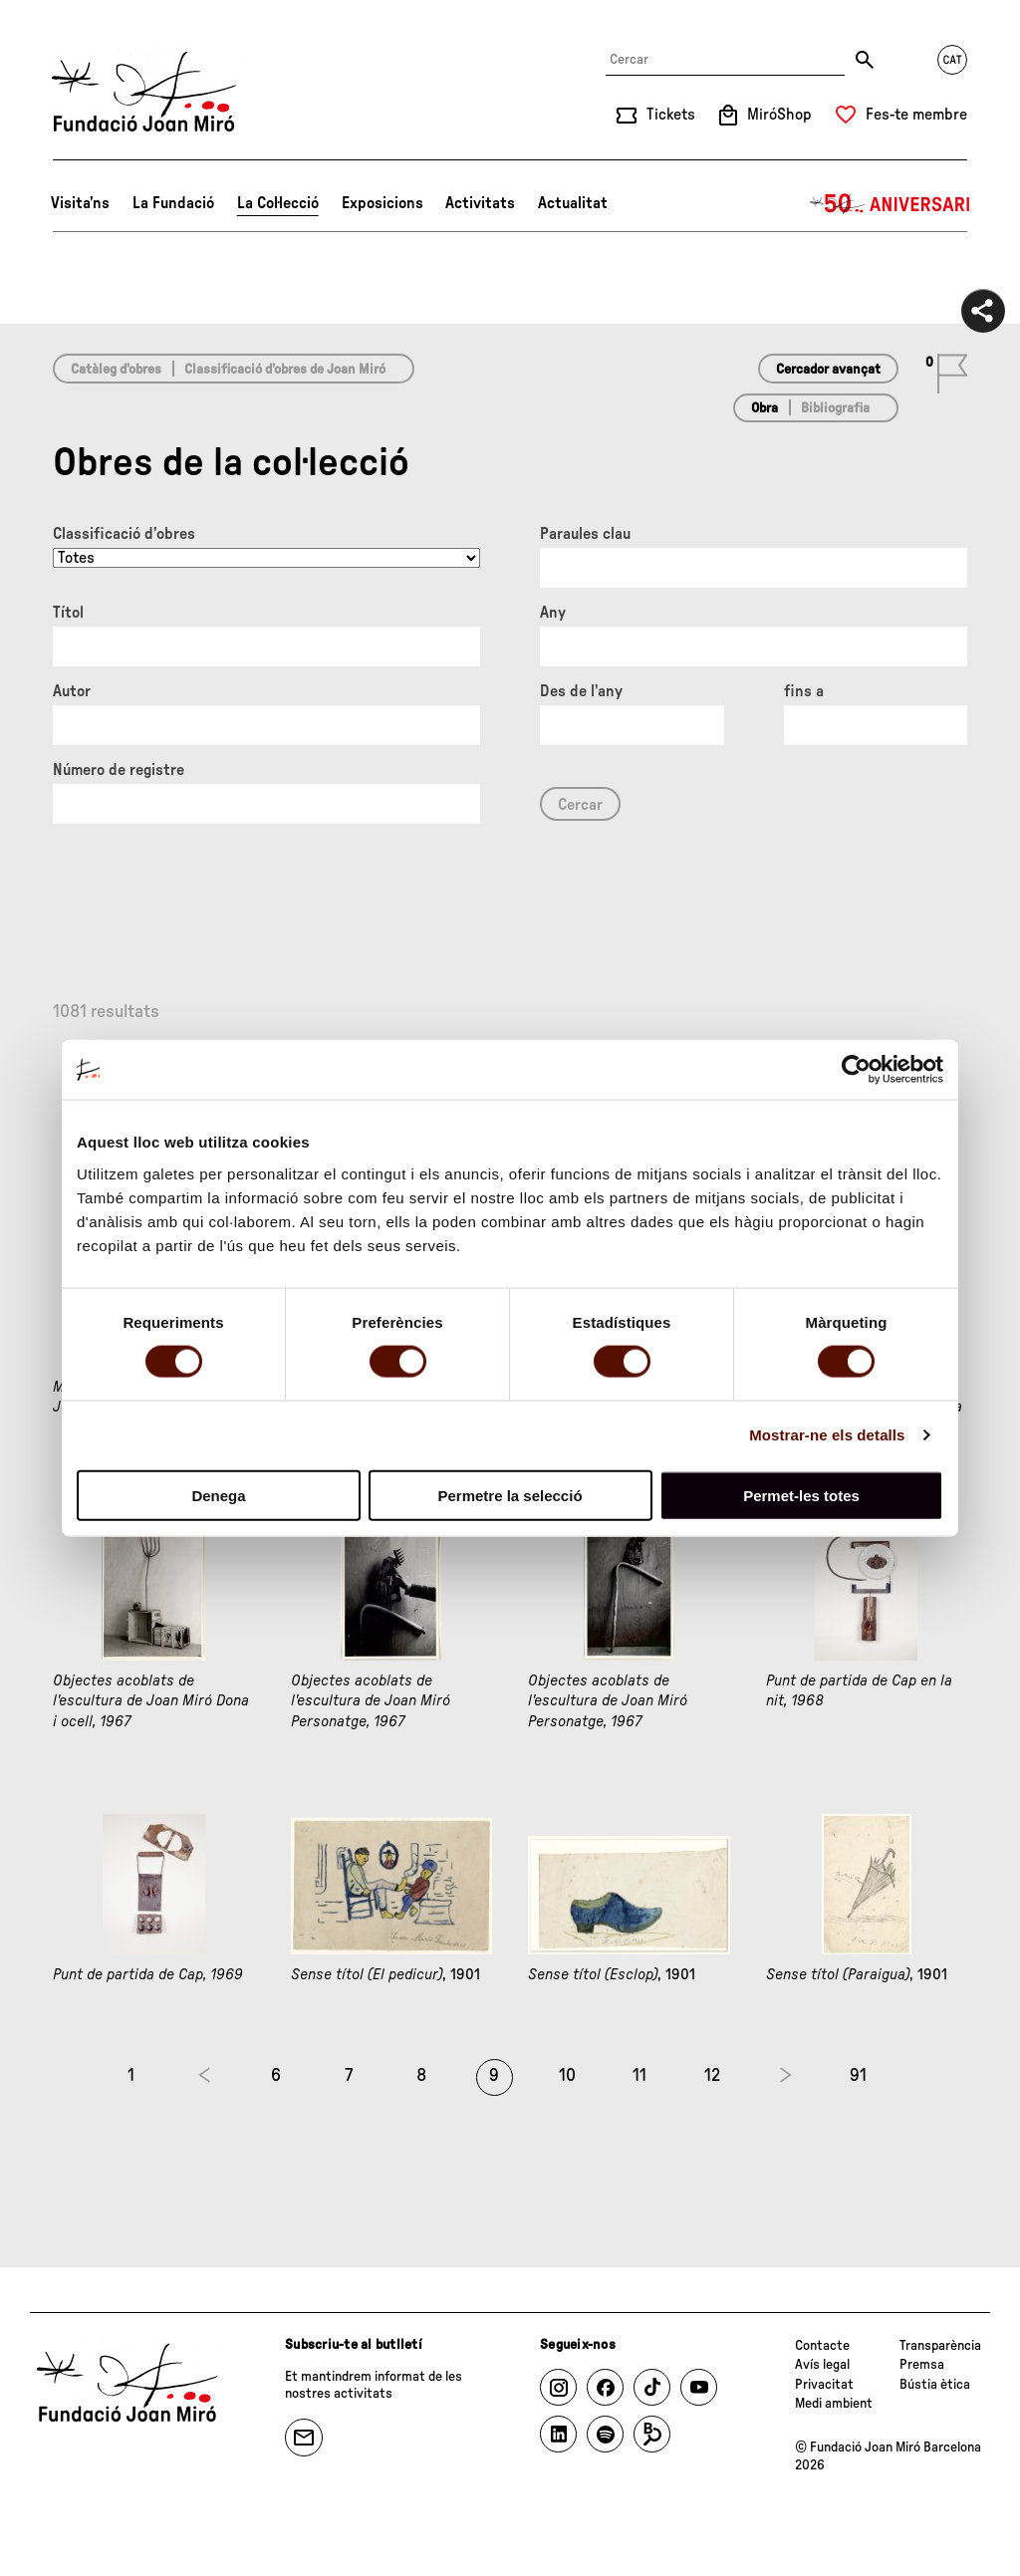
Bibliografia (835, 408)
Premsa (921, 2365)
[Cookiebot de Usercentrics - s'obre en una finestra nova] (856, 1070)
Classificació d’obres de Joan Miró (284, 370)
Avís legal (822, 2365)
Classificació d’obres (124, 534)
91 (858, 2076)
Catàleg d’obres (116, 370)
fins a (804, 691)
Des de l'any (581, 691)
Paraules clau (585, 534)
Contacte (822, 2346)
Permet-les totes (801, 1494)
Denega (218, 1494)
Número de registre (118, 770)
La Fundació (173, 203)
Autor (72, 691)
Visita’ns (80, 203)
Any (553, 613)
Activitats (480, 203)
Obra (764, 408)
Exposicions (382, 203)
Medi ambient (834, 2404)
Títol (68, 613)
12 (712, 2076)
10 (567, 2076)
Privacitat (824, 2385)
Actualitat (573, 203)
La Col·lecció (278, 203)
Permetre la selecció (509, 1494)
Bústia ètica (934, 2385)
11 (639, 2076)
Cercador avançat (828, 370)
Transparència (940, 2346)
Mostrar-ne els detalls (826, 1434)
